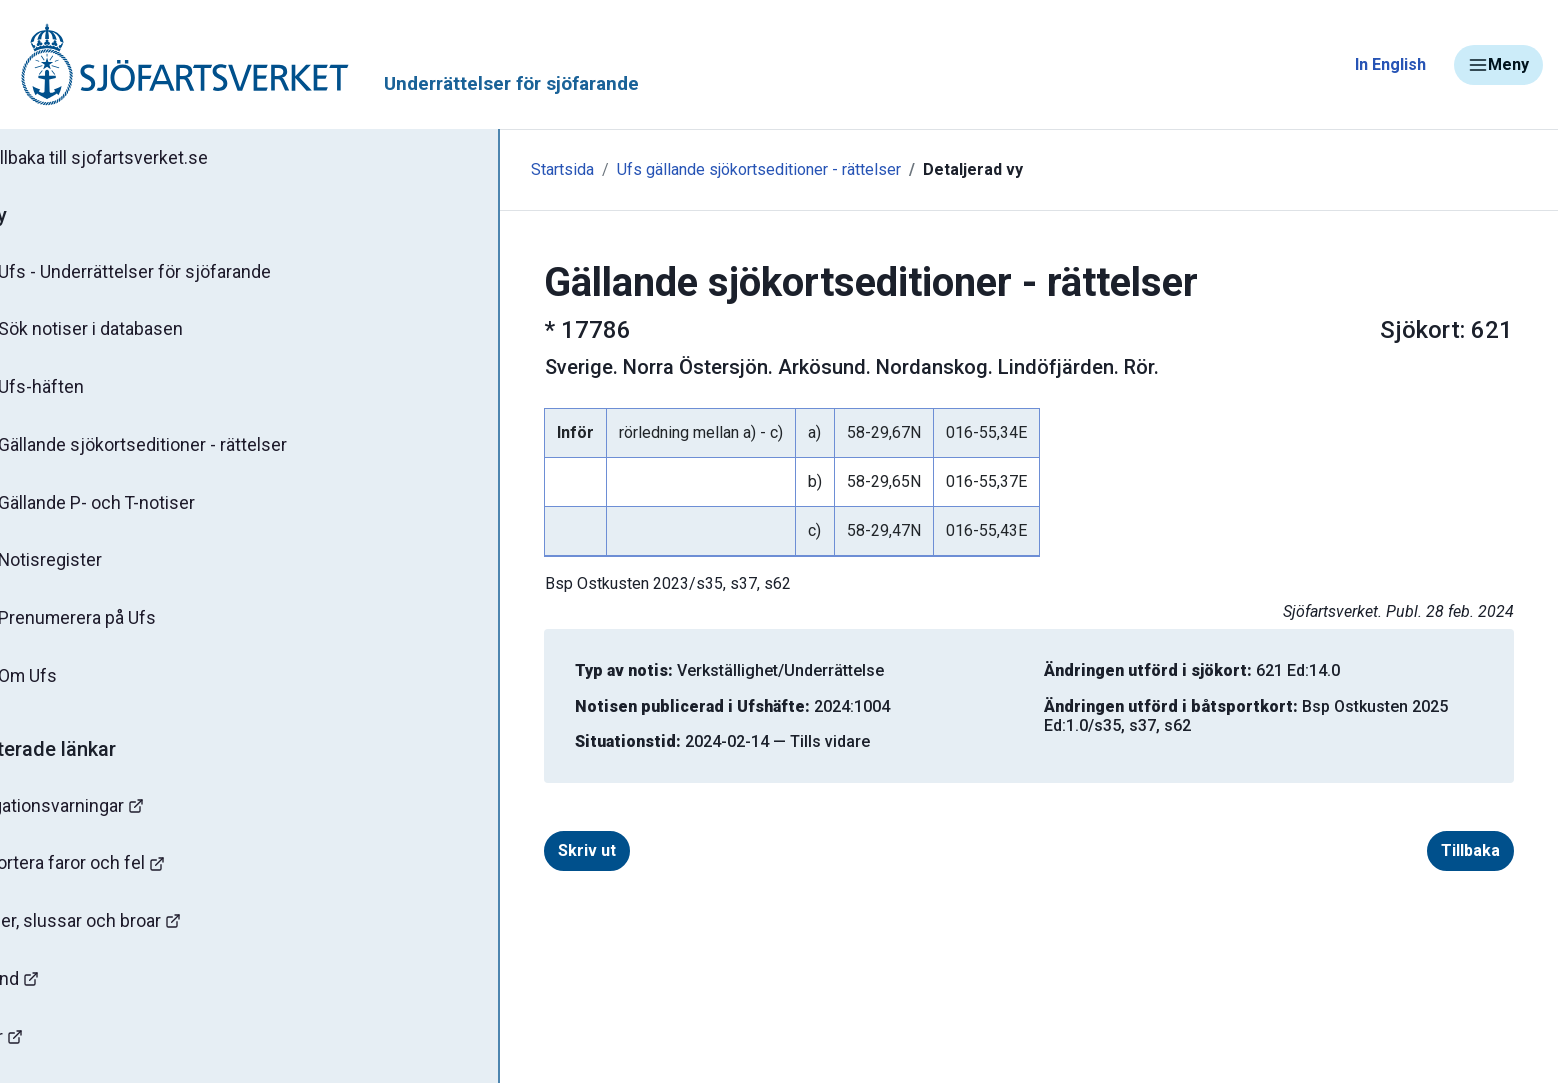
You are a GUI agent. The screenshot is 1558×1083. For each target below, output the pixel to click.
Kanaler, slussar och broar (127, 935)
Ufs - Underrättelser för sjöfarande (172, 274)
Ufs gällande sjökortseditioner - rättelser (634, 169)
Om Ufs (66, 687)
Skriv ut (525, 850)
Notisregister (88, 569)
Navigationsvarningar (109, 817)
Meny (1498, 65)
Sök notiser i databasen (128, 333)
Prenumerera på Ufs (115, 628)
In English (1390, 64)
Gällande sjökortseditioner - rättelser (180, 451)
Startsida (437, 169)
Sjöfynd (57, 994)
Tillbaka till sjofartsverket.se (141, 159)
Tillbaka (1408, 850)
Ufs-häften (79, 392)
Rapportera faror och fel (120, 876)
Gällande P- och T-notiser (135, 510)
